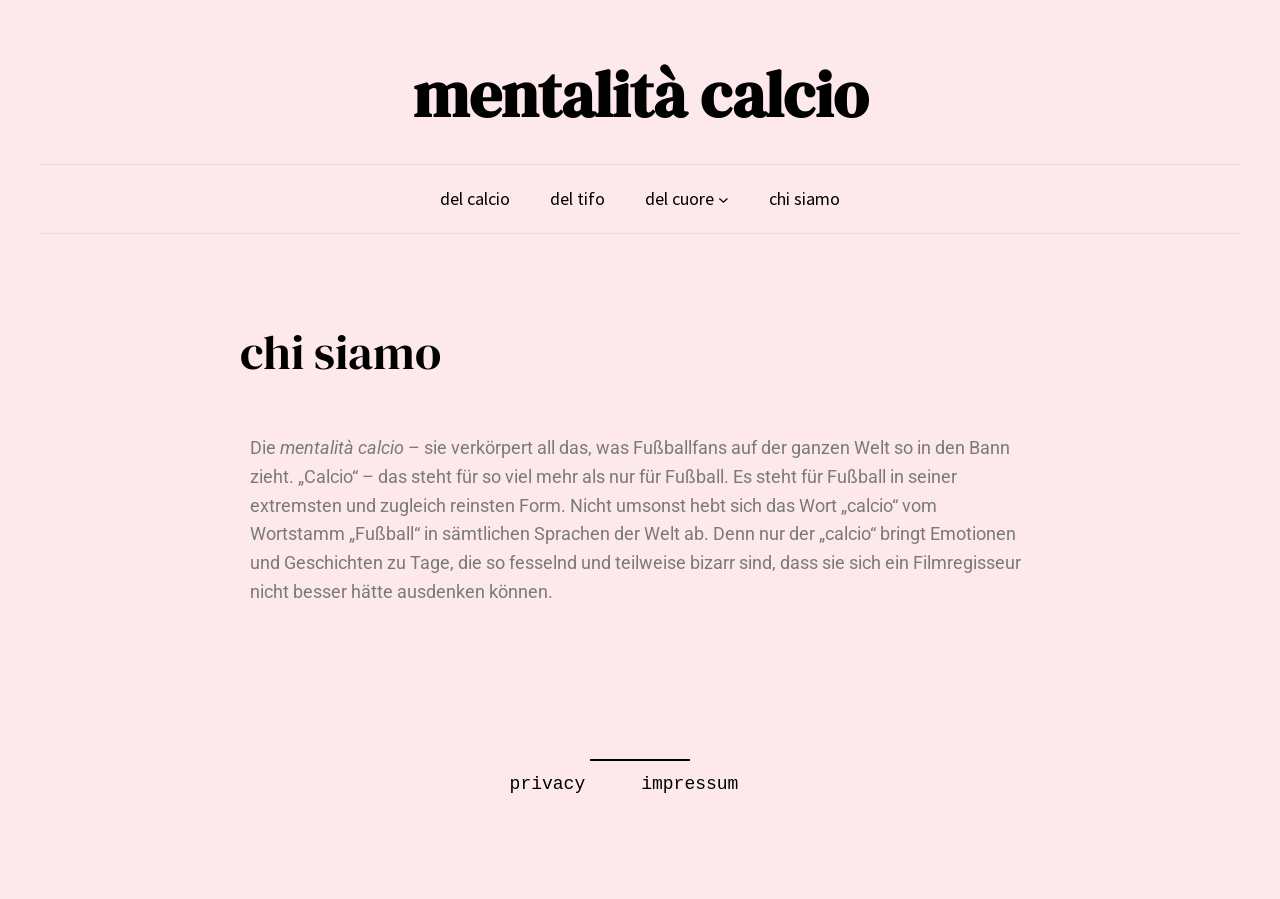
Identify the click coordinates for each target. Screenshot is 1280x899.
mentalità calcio (640, 94)
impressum (689, 784)
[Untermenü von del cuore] (723, 199)
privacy (548, 784)
